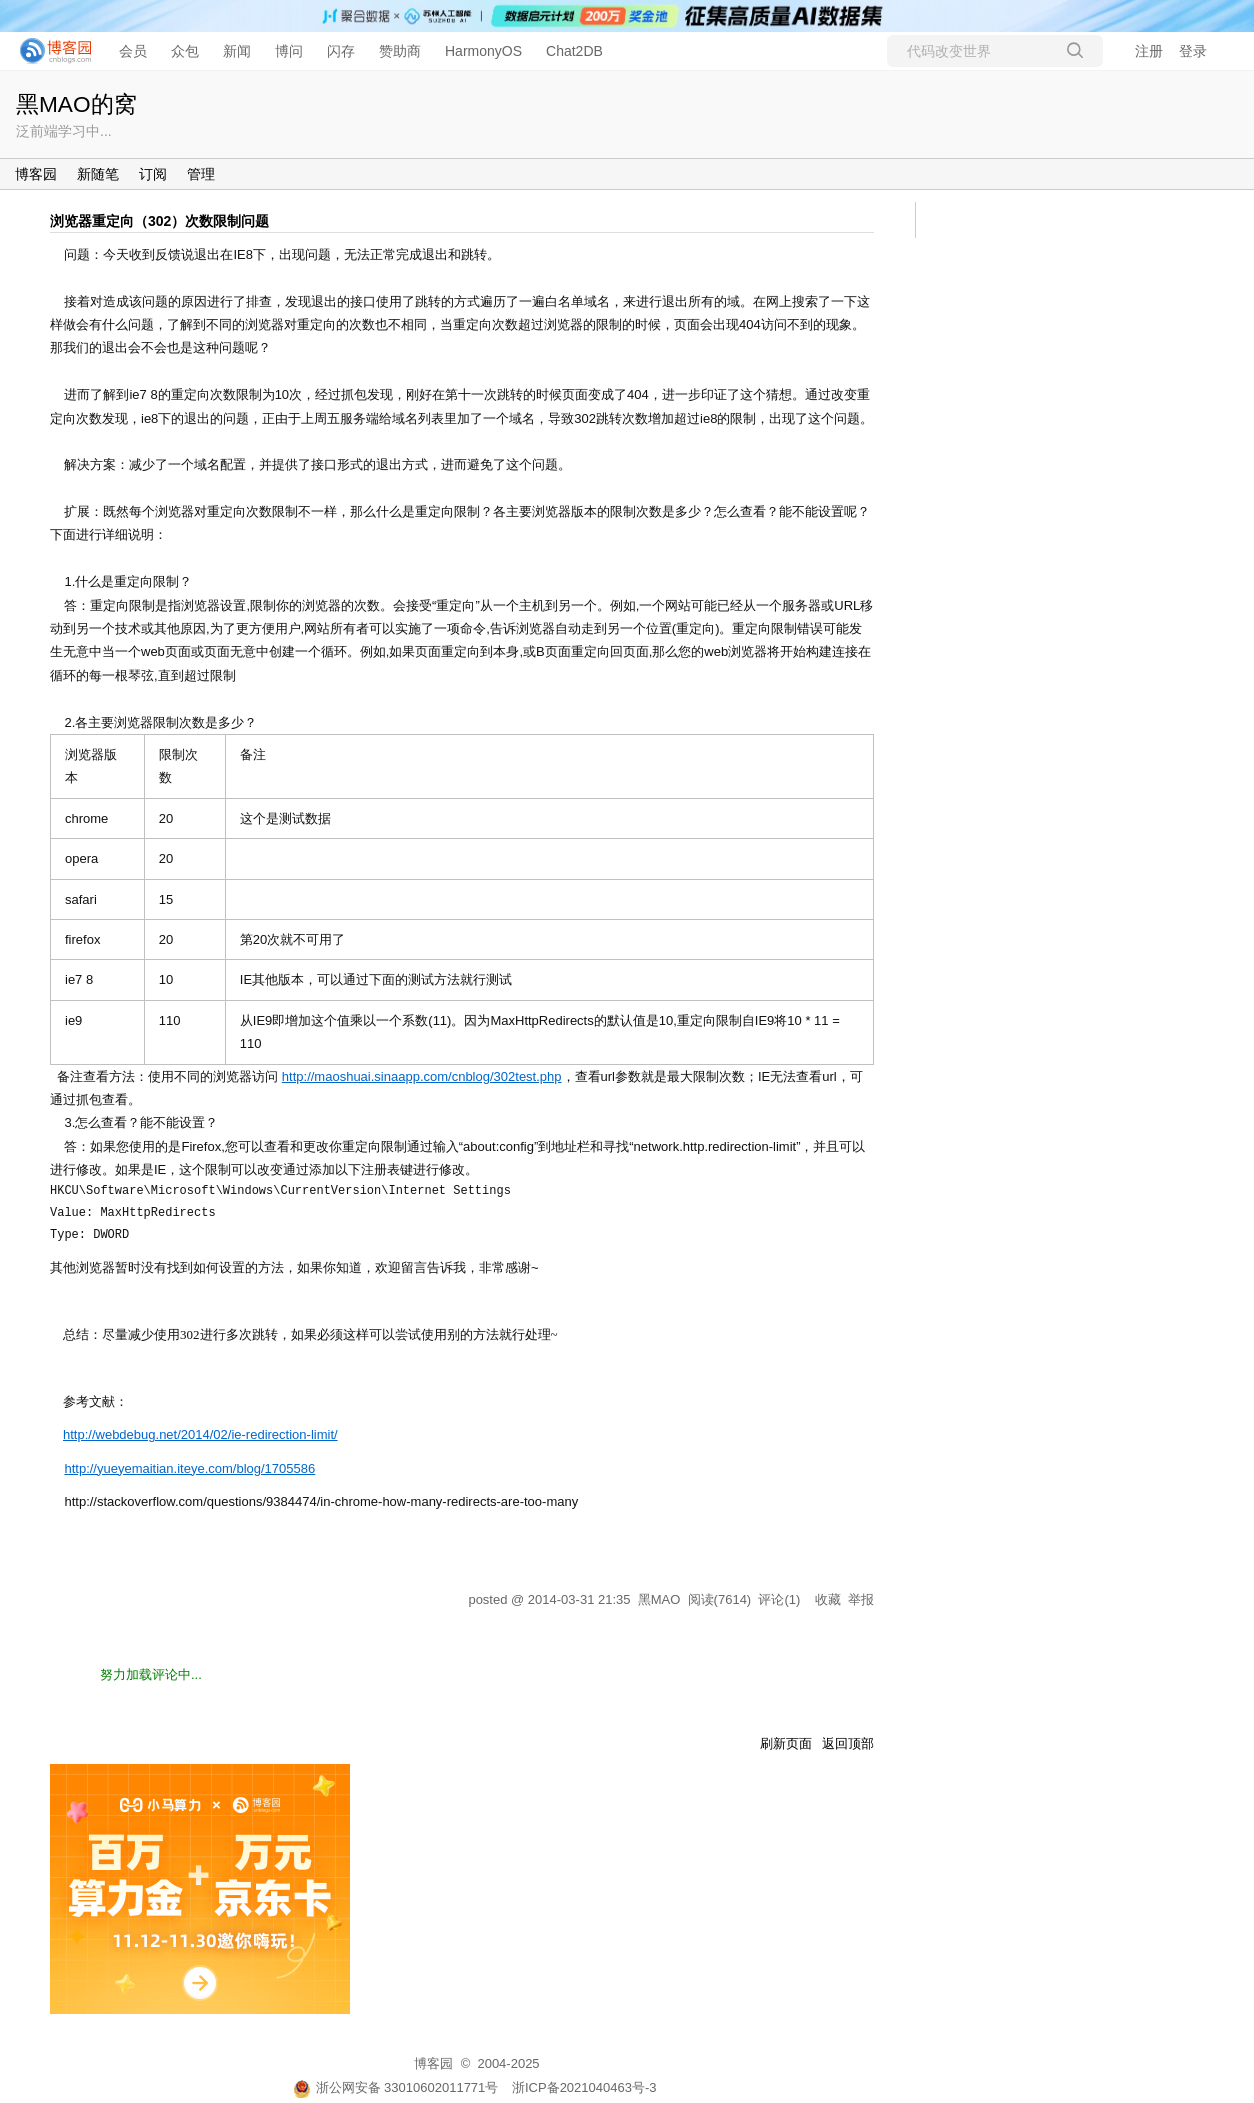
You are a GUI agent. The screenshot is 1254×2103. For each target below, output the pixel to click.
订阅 (153, 174)
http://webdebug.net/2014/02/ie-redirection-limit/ (200, 1434)
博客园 (36, 174)
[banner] (50, 51)
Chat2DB (574, 51)
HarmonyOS (483, 51)
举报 (861, 1599)
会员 (133, 51)
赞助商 (400, 51)
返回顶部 (848, 1743)
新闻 (237, 51)
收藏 (828, 1599)
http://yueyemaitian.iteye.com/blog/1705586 (189, 1468)
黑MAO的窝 (76, 104)
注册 (1149, 51)
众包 (185, 51)
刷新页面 (786, 1743)
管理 (201, 174)
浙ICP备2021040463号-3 (584, 2087)
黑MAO (659, 1599)
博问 (289, 51)
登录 (1193, 51)
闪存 (341, 51)
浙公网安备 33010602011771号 (396, 2087)
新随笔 (98, 174)
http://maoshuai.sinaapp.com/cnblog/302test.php (422, 1076)
